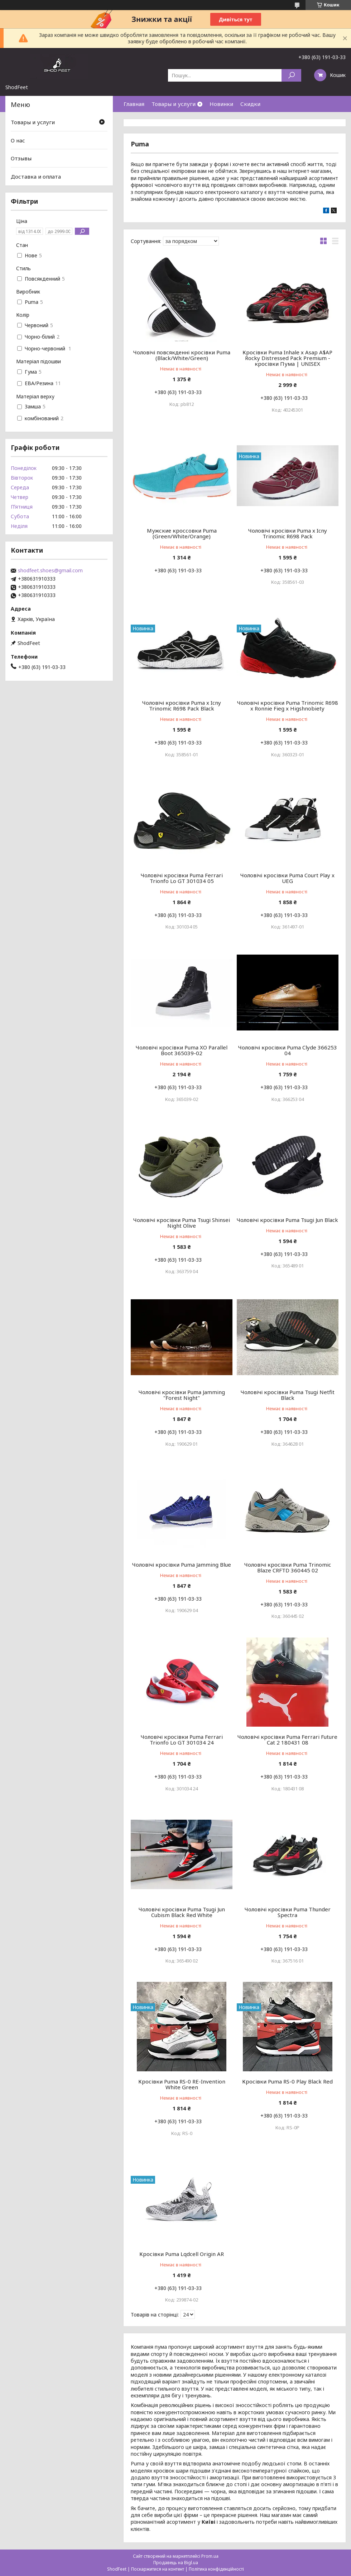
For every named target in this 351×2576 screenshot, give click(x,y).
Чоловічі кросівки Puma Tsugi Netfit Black (288, 1395)
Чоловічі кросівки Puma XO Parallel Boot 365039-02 (181, 1050)
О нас (18, 140)
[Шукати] (291, 75)
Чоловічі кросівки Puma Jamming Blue (181, 1564)
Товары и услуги (174, 103)
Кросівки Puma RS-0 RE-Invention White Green (181, 2084)
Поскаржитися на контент (157, 2569)
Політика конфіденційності (216, 2569)
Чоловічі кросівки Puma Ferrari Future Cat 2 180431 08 (287, 1739)
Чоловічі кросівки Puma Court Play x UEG (287, 878)
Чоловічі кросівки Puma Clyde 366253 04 (287, 1050)
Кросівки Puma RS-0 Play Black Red (287, 2081)
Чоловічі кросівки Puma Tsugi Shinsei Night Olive (181, 1222)
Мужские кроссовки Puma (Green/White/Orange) (182, 533)
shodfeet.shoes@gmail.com (50, 570)
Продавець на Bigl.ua (175, 2563)
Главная (134, 103)
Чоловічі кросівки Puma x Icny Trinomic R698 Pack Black (181, 705)
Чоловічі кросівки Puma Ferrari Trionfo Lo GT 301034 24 (182, 1739)
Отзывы (21, 158)
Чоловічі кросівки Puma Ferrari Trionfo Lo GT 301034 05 (182, 878)
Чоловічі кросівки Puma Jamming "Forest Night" (182, 1395)
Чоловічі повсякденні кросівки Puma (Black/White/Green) (181, 355)
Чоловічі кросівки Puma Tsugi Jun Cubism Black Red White (182, 1912)
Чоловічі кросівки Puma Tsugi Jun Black (287, 1220)
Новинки (221, 103)
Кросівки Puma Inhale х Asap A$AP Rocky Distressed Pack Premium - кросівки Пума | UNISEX (287, 358)
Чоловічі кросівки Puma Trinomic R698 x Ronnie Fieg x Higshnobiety (287, 705)
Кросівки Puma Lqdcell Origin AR (181, 2254)
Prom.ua (209, 2556)
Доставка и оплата (36, 176)
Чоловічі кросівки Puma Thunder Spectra (288, 1912)
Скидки (250, 103)
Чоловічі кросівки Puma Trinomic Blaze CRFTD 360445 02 (287, 1567)
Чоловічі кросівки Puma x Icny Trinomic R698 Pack (287, 533)
